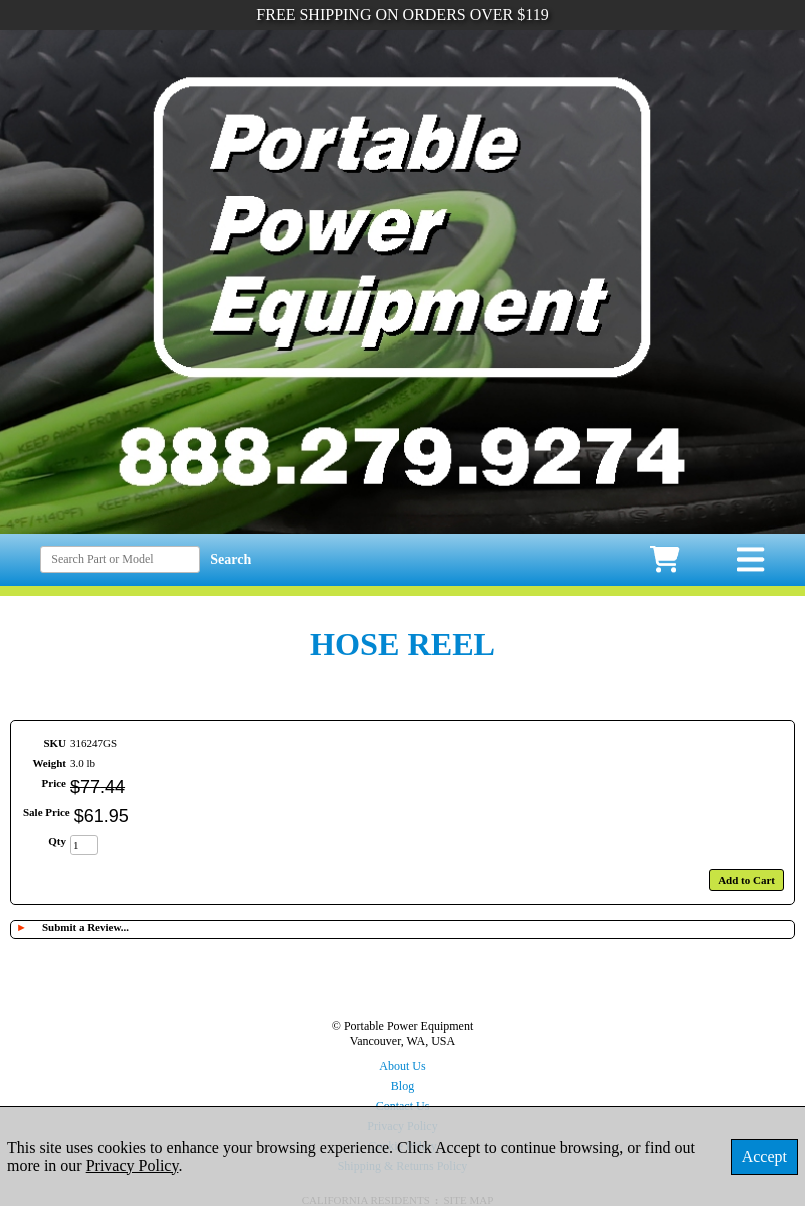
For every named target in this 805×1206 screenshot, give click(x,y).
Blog (402, 1086)
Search (230, 559)
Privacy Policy (132, 1165)
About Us (402, 1066)
